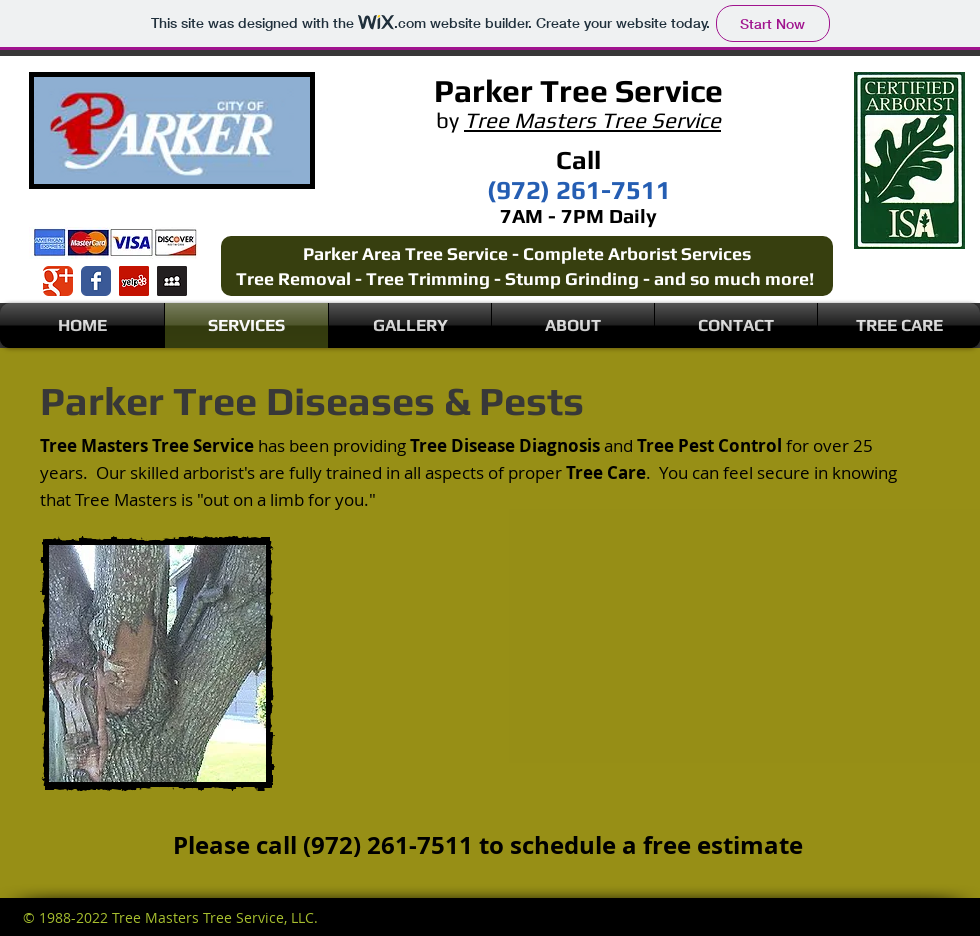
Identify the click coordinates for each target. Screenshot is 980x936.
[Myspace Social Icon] (172, 281)
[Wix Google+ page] (58, 281)
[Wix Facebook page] (96, 281)
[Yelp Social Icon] (134, 281)
